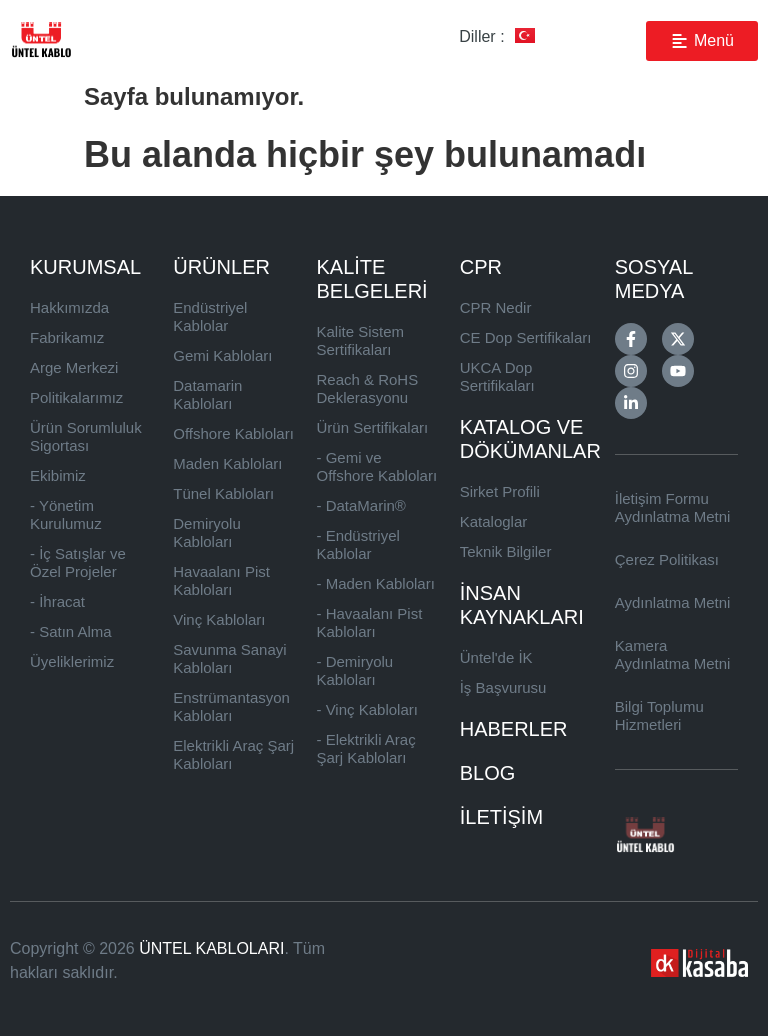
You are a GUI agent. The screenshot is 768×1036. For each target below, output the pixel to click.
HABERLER (514, 729)
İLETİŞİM (501, 817)
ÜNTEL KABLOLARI (211, 948)
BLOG (488, 773)
